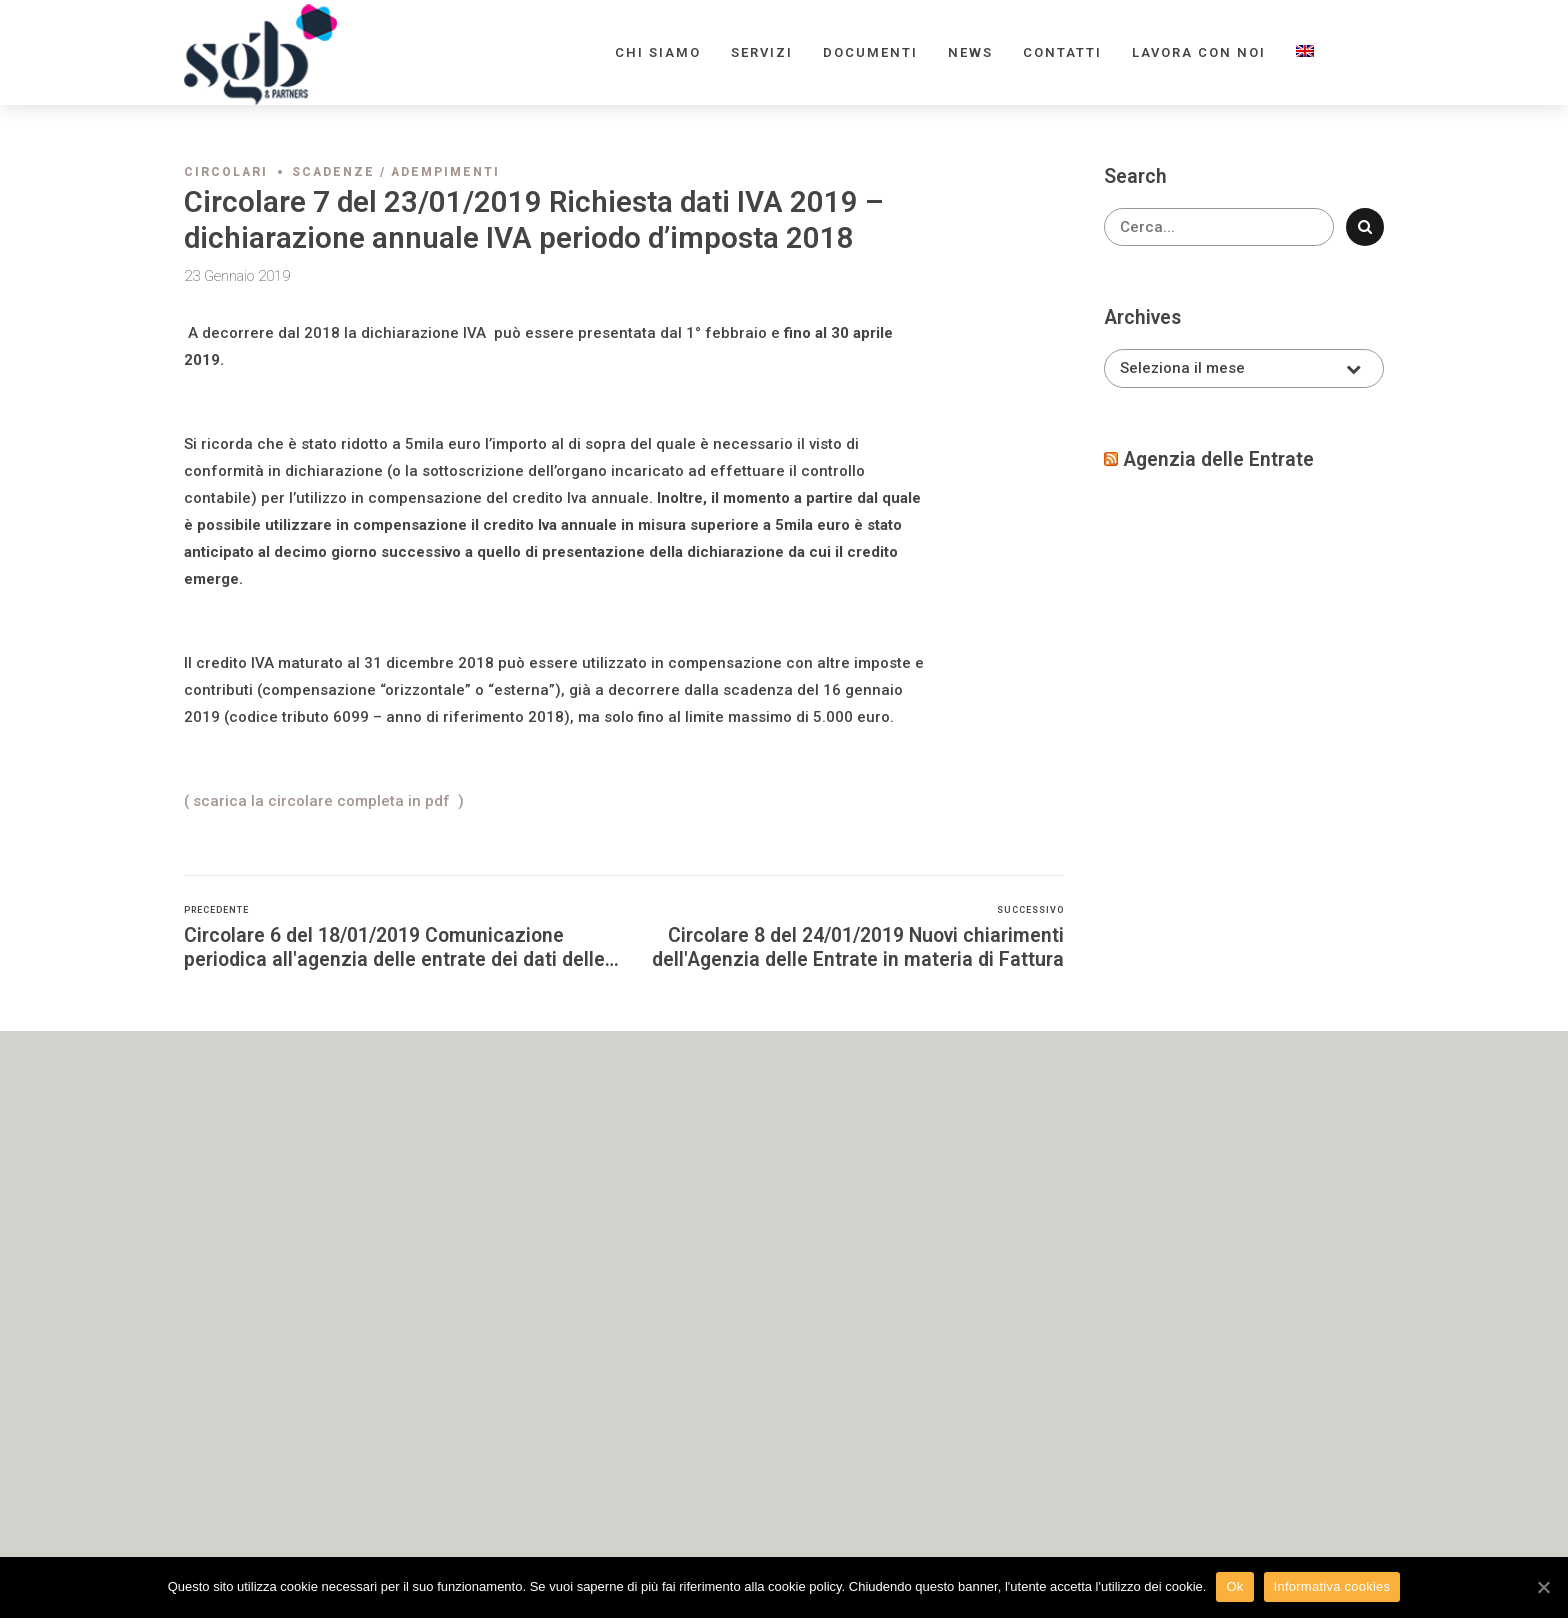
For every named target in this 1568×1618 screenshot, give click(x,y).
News (970, 52)
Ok (1234, 1586)
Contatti (1062, 52)
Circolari (226, 172)
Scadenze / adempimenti (396, 172)
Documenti (870, 52)
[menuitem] (1305, 52)
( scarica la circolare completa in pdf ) (324, 801)
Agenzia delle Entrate (1218, 459)
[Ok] (1543, 1587)
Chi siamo (658, 52)
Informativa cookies (1332, 1586)
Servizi (762, 52)
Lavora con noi (1199, 52)
